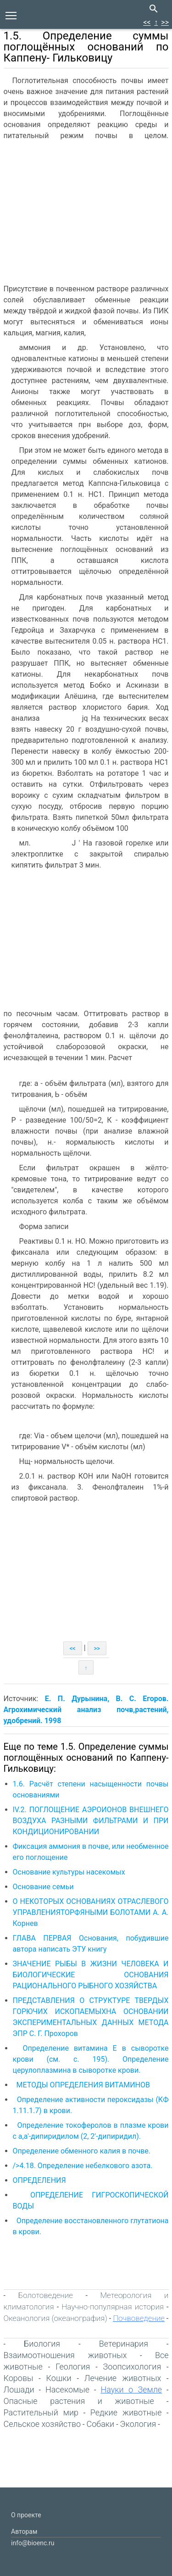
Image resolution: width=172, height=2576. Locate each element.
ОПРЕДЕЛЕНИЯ (39, 2180)
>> (165, 22)
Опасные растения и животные (79, 2401)
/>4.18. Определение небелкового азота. (83, 2165)
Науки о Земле (131, 2389)
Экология (138, 2424)
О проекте (26, 2515)
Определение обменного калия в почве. (82, 2151)
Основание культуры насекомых (69, 1872)
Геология (72, 2366)
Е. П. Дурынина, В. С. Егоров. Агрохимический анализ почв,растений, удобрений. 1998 (86, 1709)
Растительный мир (41, 2412)
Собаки (100, 2424)
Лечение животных (122, 2378)
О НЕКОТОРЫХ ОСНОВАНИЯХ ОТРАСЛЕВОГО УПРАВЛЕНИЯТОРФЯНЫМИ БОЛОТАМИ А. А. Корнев (91, 1912)
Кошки (59, 2378)
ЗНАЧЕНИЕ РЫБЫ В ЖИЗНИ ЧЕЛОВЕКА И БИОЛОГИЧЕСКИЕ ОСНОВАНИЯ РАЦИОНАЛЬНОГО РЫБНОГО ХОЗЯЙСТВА (91, 1974)
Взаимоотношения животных (65, 2355)
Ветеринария (123, 2343)
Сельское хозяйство (42, 2424)
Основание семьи (43, 1886)
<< (146, 22)
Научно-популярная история (112, 2306)
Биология (42, 2343)
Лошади (19, 2389)
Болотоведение (45, 2295)
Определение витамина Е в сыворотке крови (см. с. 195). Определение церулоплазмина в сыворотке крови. (91, 2059)
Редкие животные (126, 2412)
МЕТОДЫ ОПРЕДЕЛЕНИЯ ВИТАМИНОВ (83, 2085)
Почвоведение (139, 2318)
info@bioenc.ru (32, 2543)
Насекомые (67, 2389)
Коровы (18, 2378)
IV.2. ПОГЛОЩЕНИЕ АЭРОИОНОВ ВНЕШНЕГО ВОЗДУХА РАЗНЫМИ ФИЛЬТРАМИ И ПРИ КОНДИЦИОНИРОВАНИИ (91, 1820)
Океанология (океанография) (55, 2318)
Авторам (24, 2531)
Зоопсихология (132, 2366)
